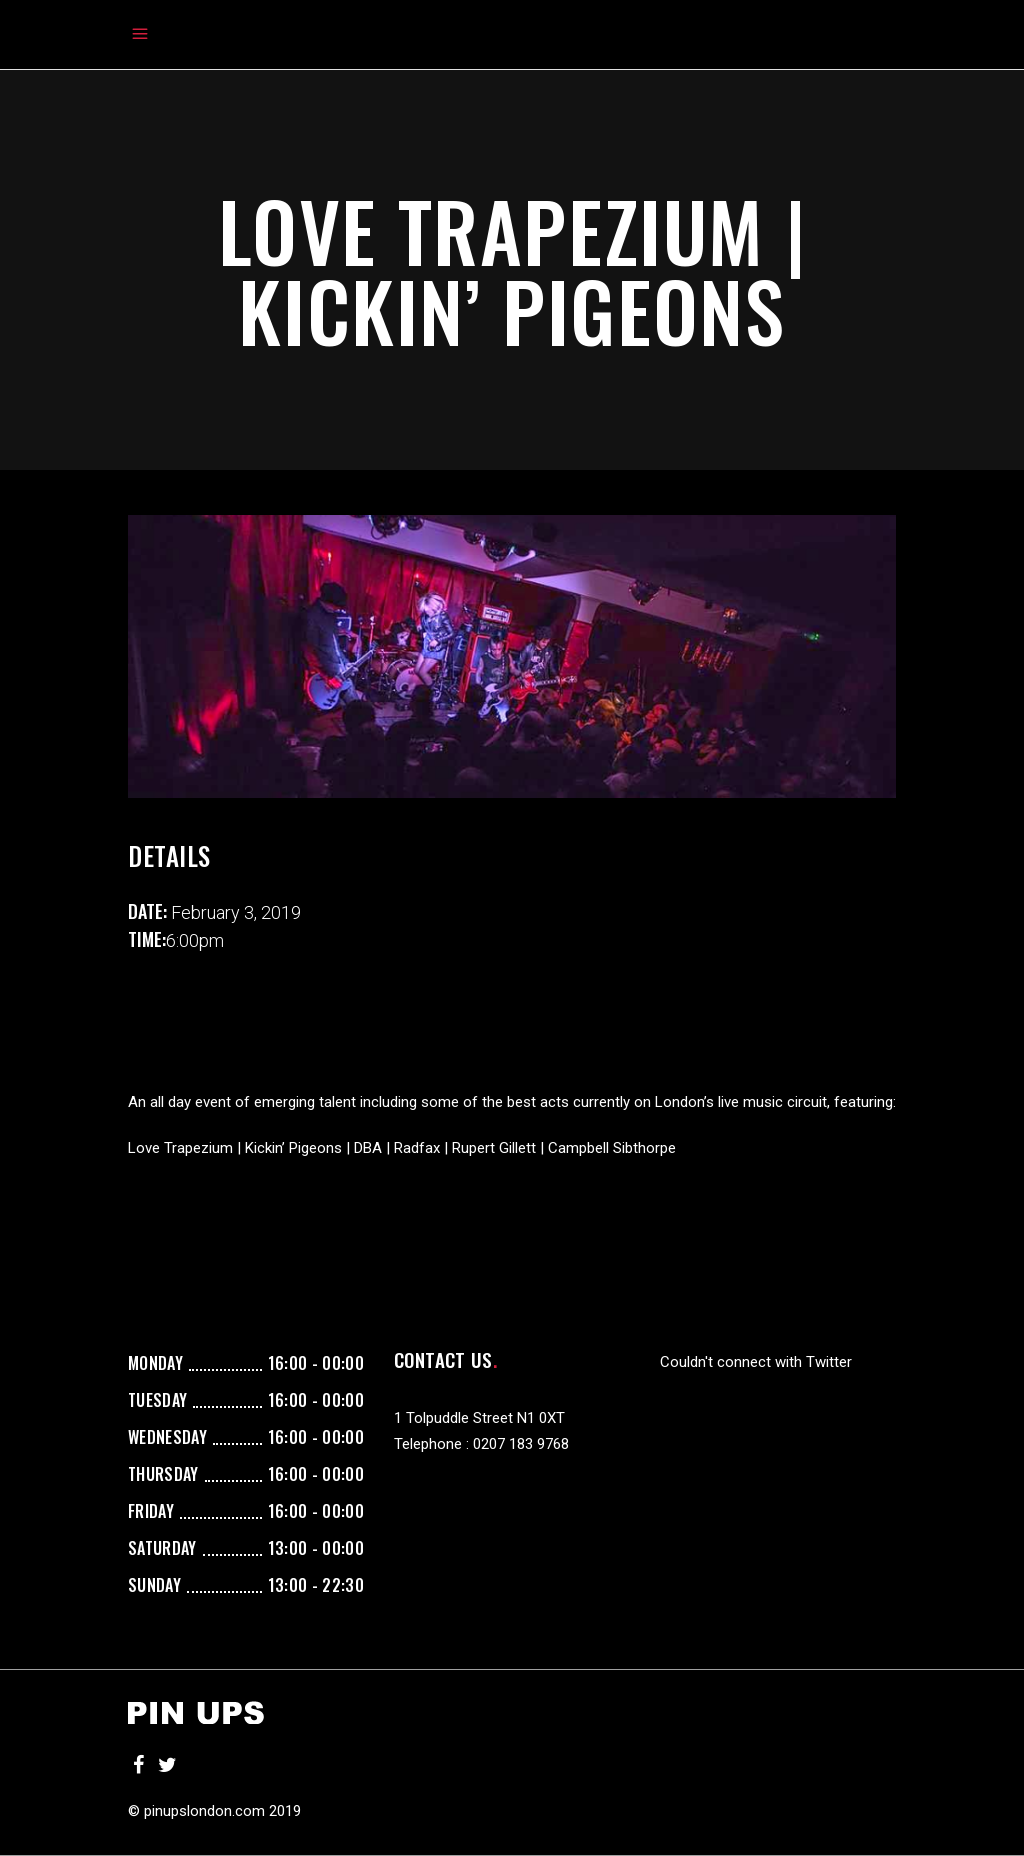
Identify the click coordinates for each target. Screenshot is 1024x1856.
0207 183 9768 (521, 1444)
